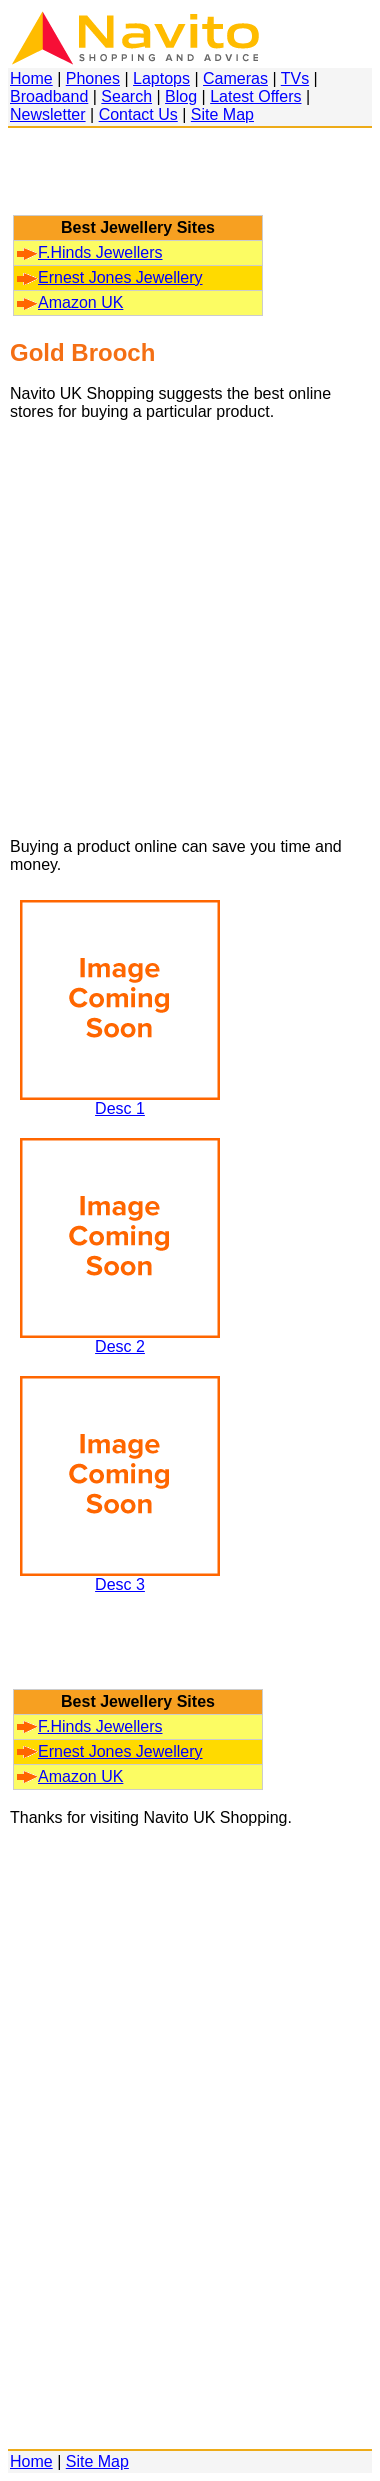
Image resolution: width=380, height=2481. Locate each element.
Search (126, 96)
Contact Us (138, 114)
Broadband (49, 96)
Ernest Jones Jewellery (110, 277)
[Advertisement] (138, 181)
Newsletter (48, 114)
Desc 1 (120, 1101)
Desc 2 (120, 1339)
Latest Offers (255, 96)
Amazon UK (70, 302)
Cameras (235, 78)
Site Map (222, 114)
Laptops (161, 78)
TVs (295, 78)
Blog (181, 96)
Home (31, 78)
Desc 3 (120, 1577)
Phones (93, 78)
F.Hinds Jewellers (89, 252)
